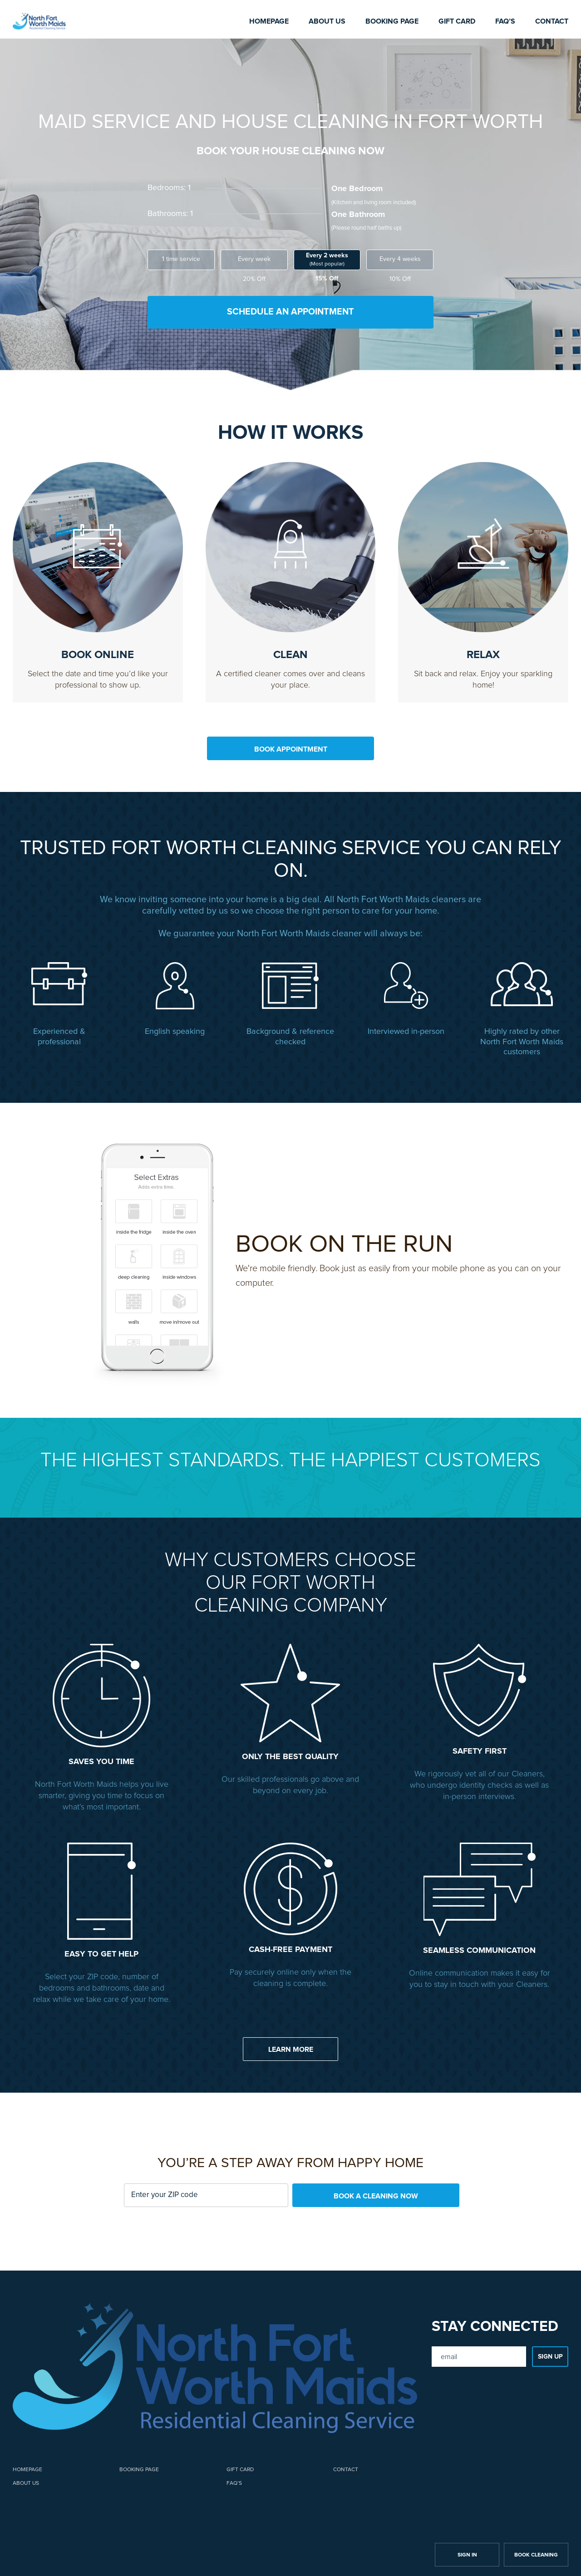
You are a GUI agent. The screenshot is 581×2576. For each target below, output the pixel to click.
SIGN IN (467, 2552)
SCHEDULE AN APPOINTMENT (290, 312)
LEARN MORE (290, 2046)
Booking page (392, 21)
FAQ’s (505, 21)
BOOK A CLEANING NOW (376, 2193)
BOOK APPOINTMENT (290, 746)
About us (327, 21)
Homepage (269, 21)
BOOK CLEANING (536, 2552)
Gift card (456, 21)
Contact (551, 21)
